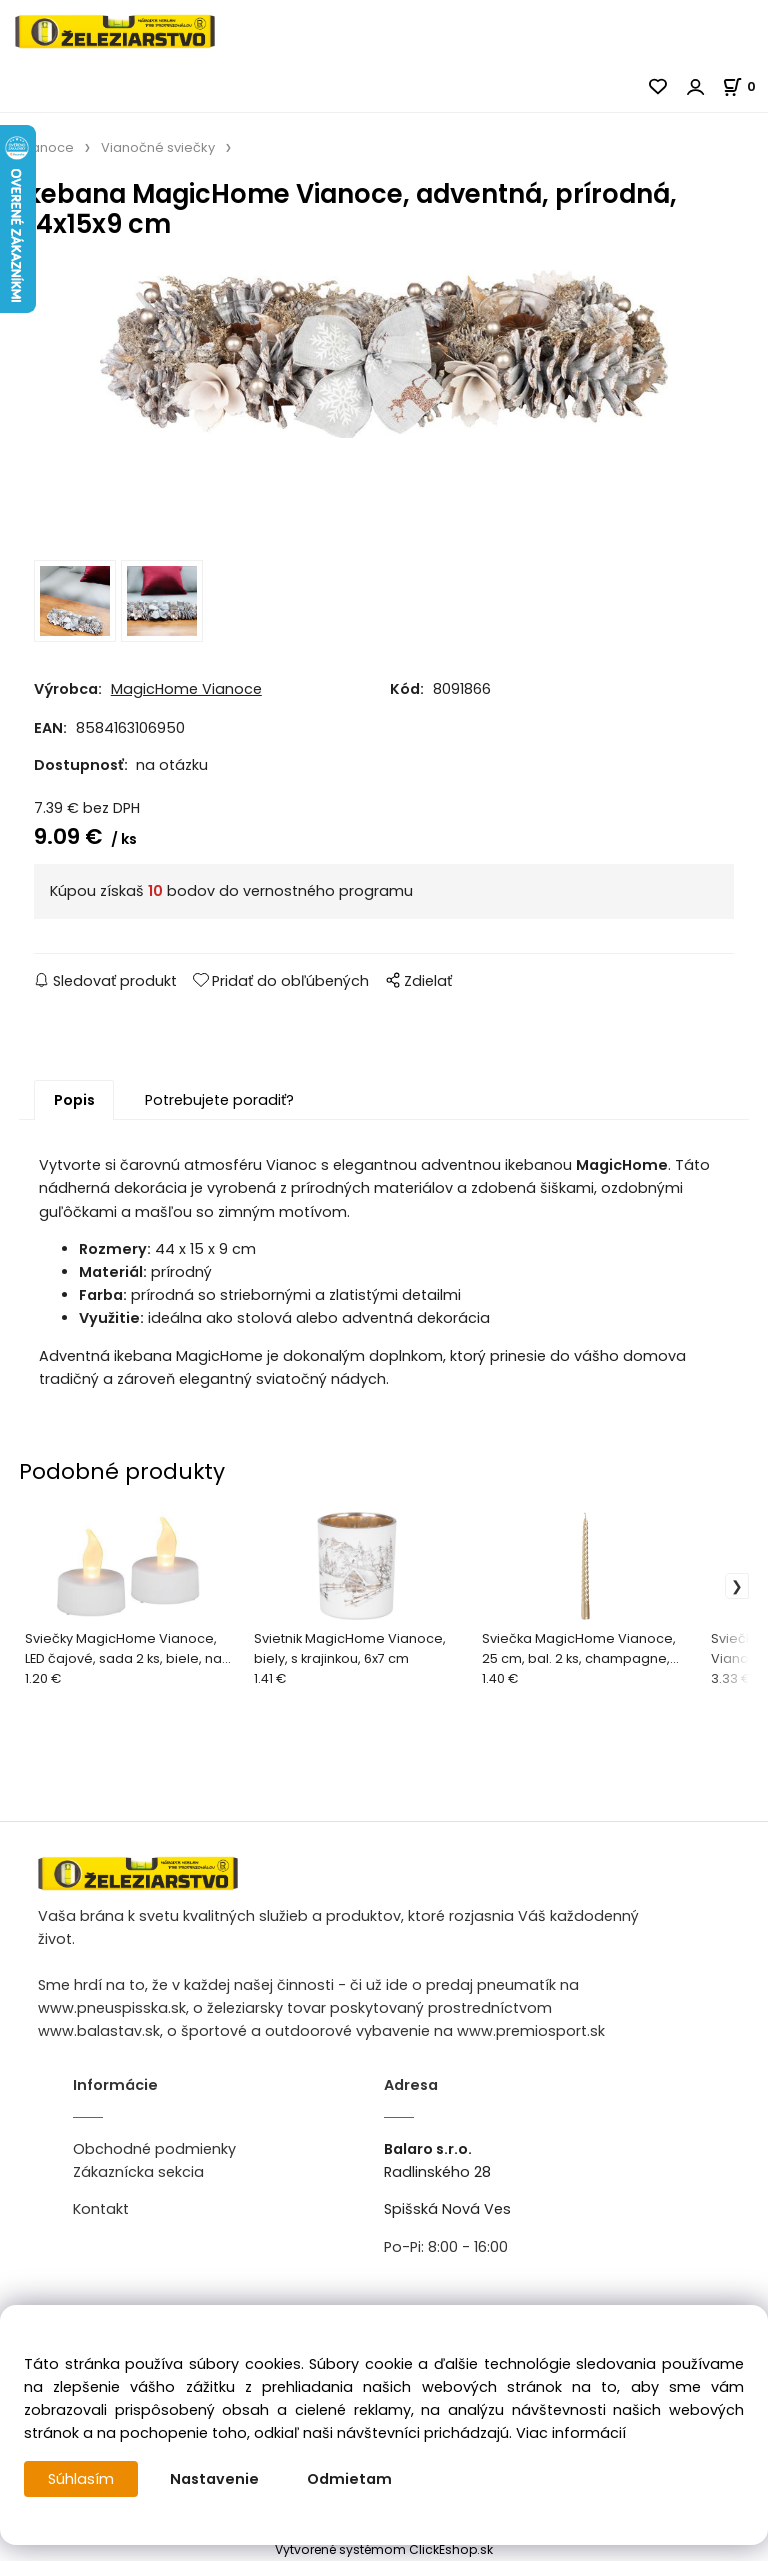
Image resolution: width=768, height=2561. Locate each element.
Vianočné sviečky (158, 147)
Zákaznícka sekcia (138, 2172)
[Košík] (745, 86)
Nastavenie (214, 2479)
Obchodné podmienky (154, 2149)
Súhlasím (81, 2479)
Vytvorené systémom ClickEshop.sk (384, 2549)
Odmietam (349, 2479)
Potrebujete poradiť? (219, 1100)
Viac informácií (571, 2433)
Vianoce (46, 147)
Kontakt (101, 2209)
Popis (74, 1100)
